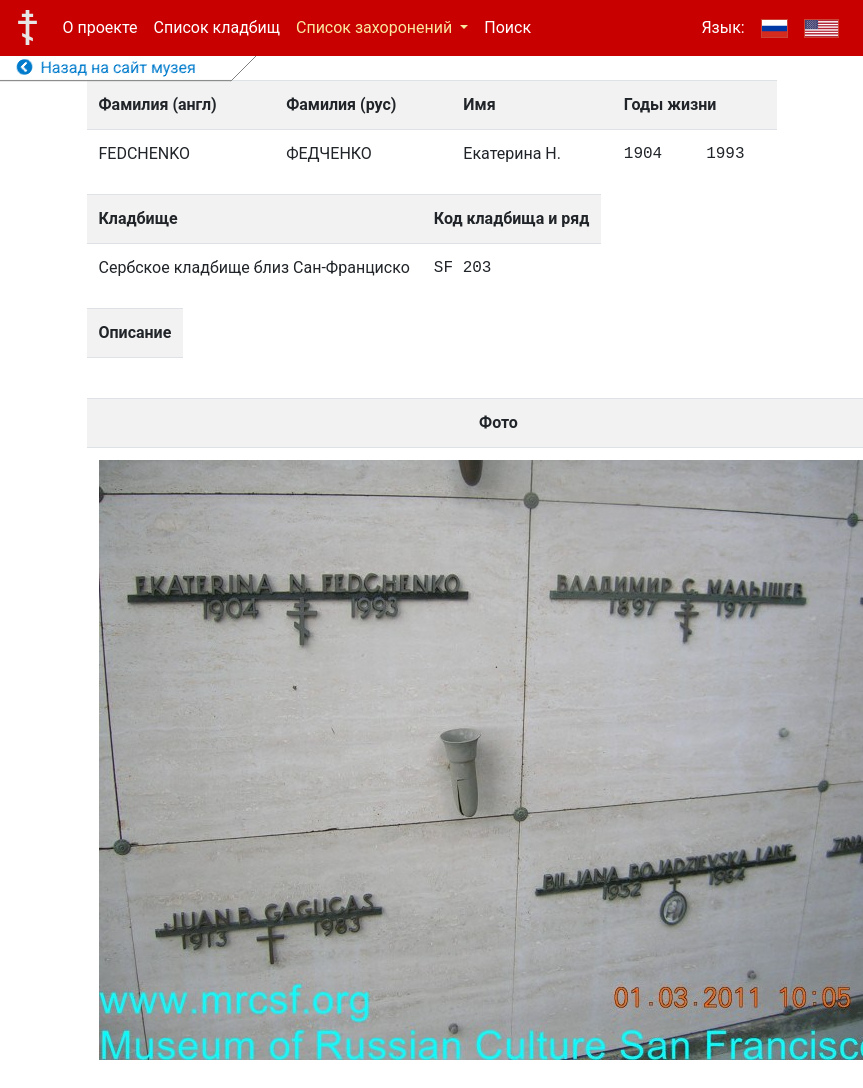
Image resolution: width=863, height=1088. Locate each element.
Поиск (507, 27)
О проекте (100, 27)
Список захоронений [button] (376, 27)
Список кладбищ (217, 27)
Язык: (722, 27)
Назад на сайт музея (106, 67)
